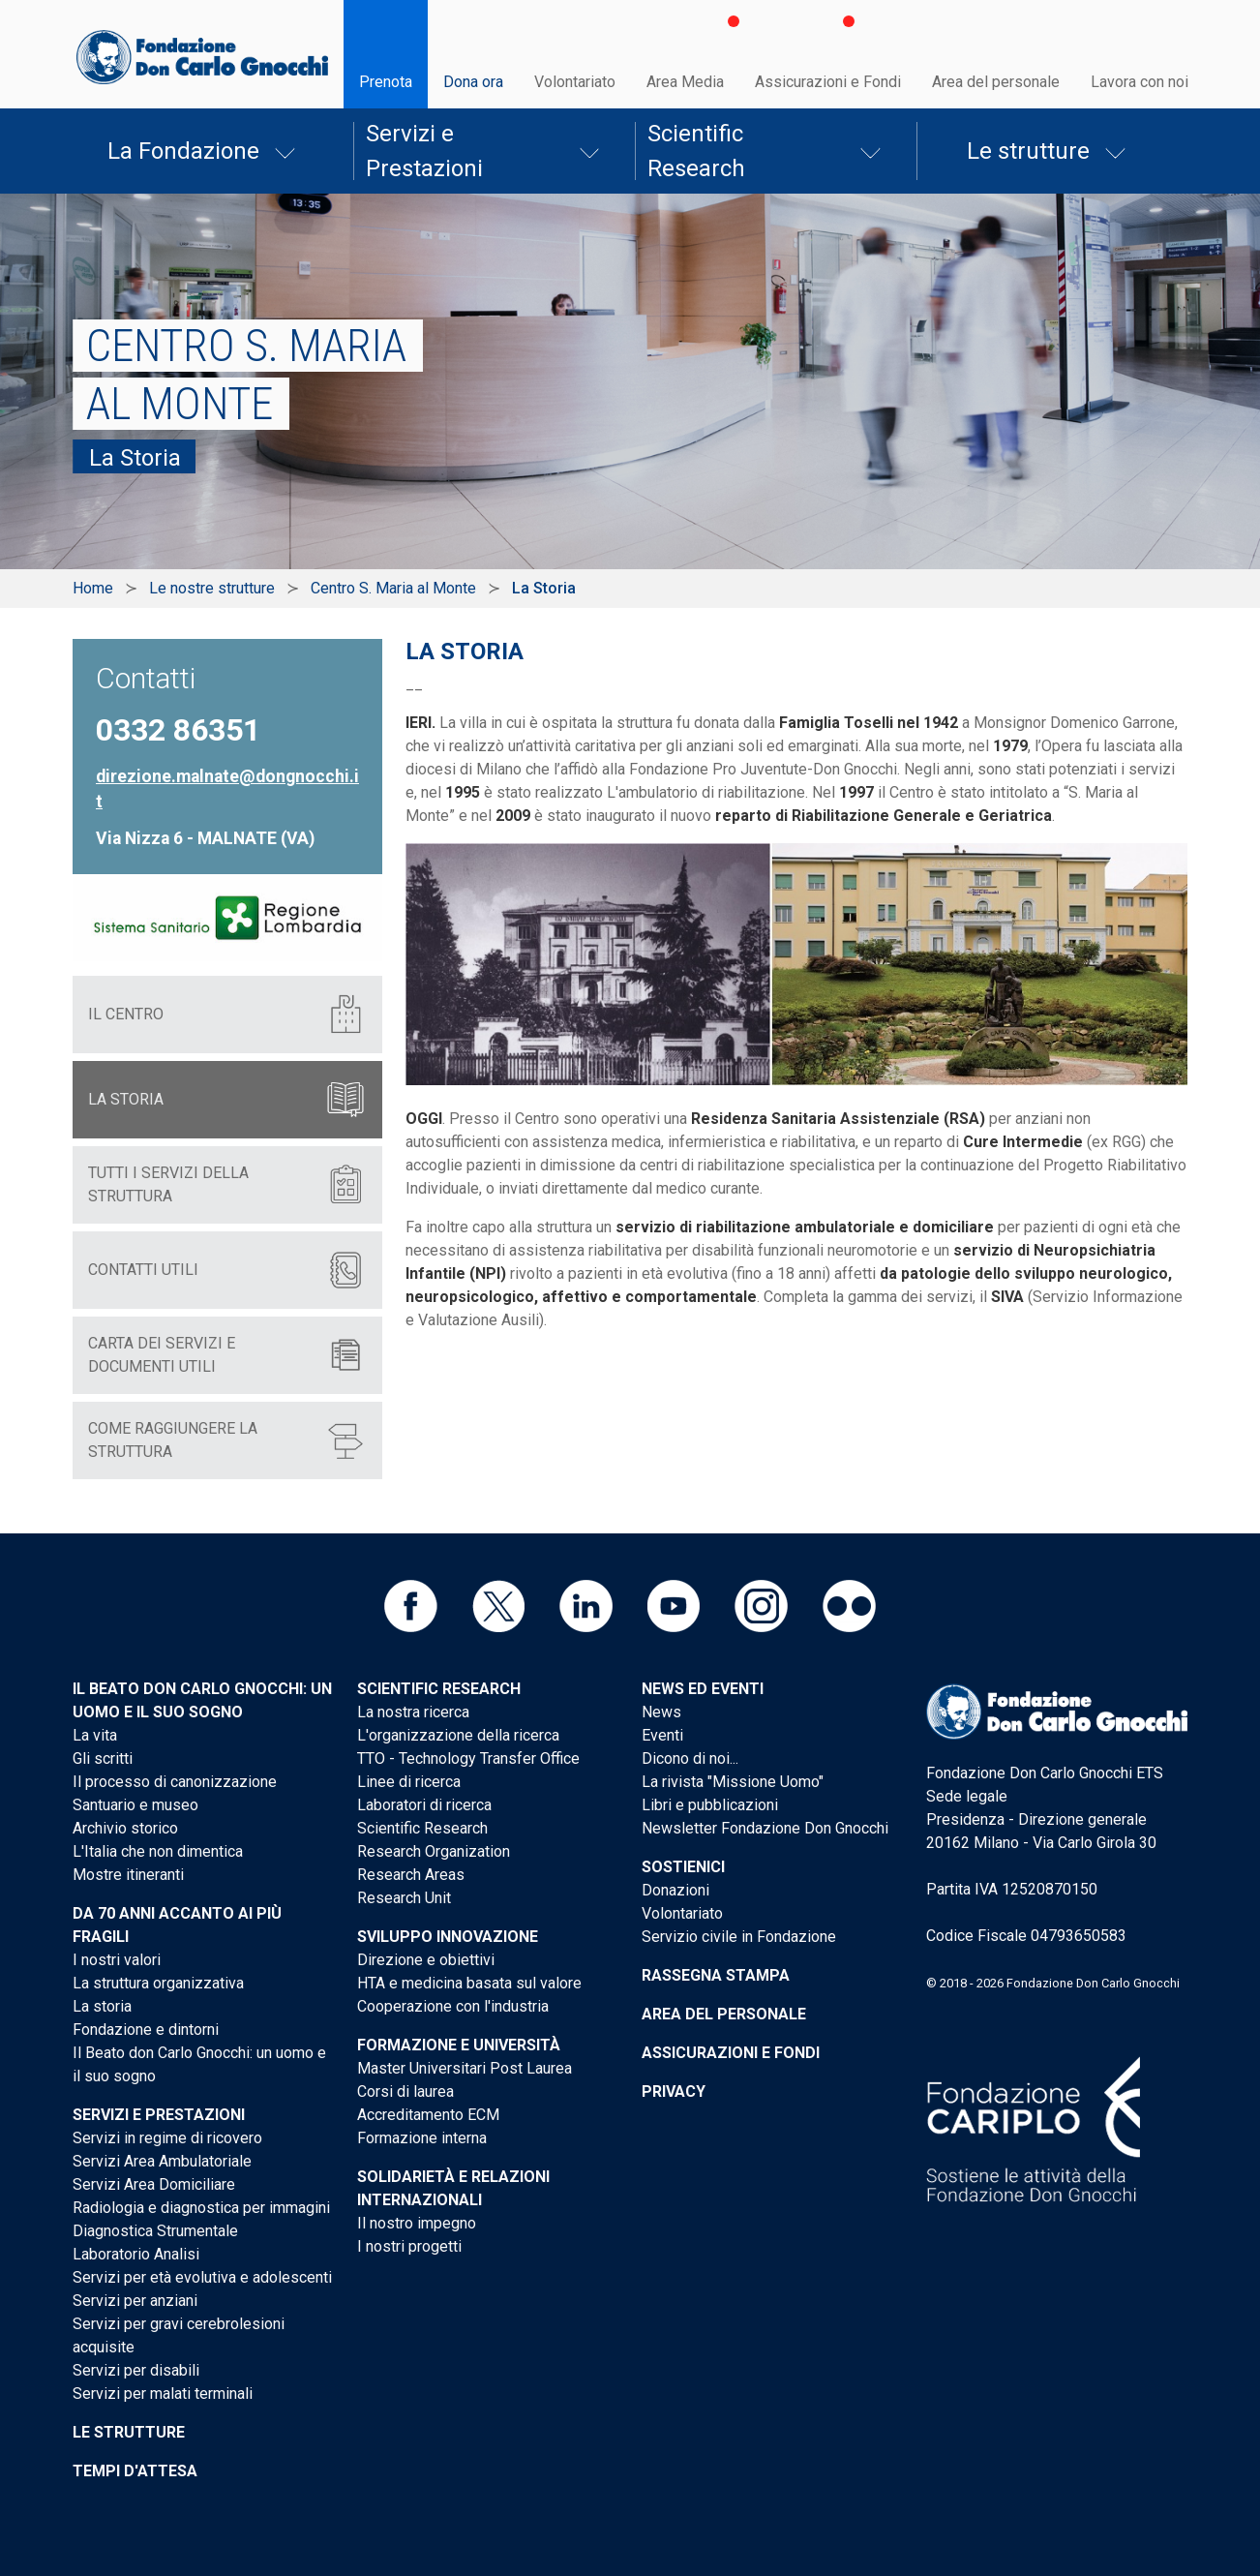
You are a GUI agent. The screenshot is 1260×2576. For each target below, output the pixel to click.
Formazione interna (422, 2138)
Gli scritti (103, 1758)
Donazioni (675, 1890)
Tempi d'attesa (135, 2471)
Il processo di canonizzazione (175, 1782)
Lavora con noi (1139, 82)
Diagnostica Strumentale (155, 2231)
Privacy (673, 2091)
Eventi (662, 1735)
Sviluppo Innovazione (447, 1936)
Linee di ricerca (409, 1782)
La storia (102, 2006)
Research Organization (433, 1851)
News (661, 1712)
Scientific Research (696, 151)
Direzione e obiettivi (426, 1960)
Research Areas (411, 1874)
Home (93, 588)
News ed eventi (703, 1689)
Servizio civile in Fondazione (739, 1936)
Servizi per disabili (136, 2370)
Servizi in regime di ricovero (167, 2138)
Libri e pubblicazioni (710, 1805)
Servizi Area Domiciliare (154, 2184)
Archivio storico (125, 1828)
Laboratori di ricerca (424, 1805)
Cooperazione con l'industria (453, 2006)
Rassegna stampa (716, 1975)
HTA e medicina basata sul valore (469, 1983)
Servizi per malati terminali (163, 2393)
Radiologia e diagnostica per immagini (201, 2207)
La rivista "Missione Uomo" (733, 1782)
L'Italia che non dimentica (158, 1851)
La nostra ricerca (413, 1712)
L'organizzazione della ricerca (458, 1735)
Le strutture (1028, 151)
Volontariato (574, 82)
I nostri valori (117, 1960)
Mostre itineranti (128, 1874)
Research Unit (404, 1898)
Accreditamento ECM (428, 2115)
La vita (95, 1735)
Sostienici (683, 1867)
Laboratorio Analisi (136, 2254)
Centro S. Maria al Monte (393, 588)
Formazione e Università (458, 2045)
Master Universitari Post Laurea (464, 2068)
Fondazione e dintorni (146, 2029)
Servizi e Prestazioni (424, 151)
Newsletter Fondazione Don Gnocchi (765, 1828)
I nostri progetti (409, 2246)
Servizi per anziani (135, 2300)
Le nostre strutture (212, 588)
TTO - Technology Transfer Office (468, 1758)
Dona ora (473, 82)
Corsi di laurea (405, 2091)
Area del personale (996, 82)
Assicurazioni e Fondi (828, 82)
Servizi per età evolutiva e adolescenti (202, 2277)
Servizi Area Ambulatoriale (162, 2161)
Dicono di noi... (690, 1758)
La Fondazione (183, 151)
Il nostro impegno (416, 2223)
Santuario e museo (135, 1805)
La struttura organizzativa (158, 1983)
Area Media (685, 82)
